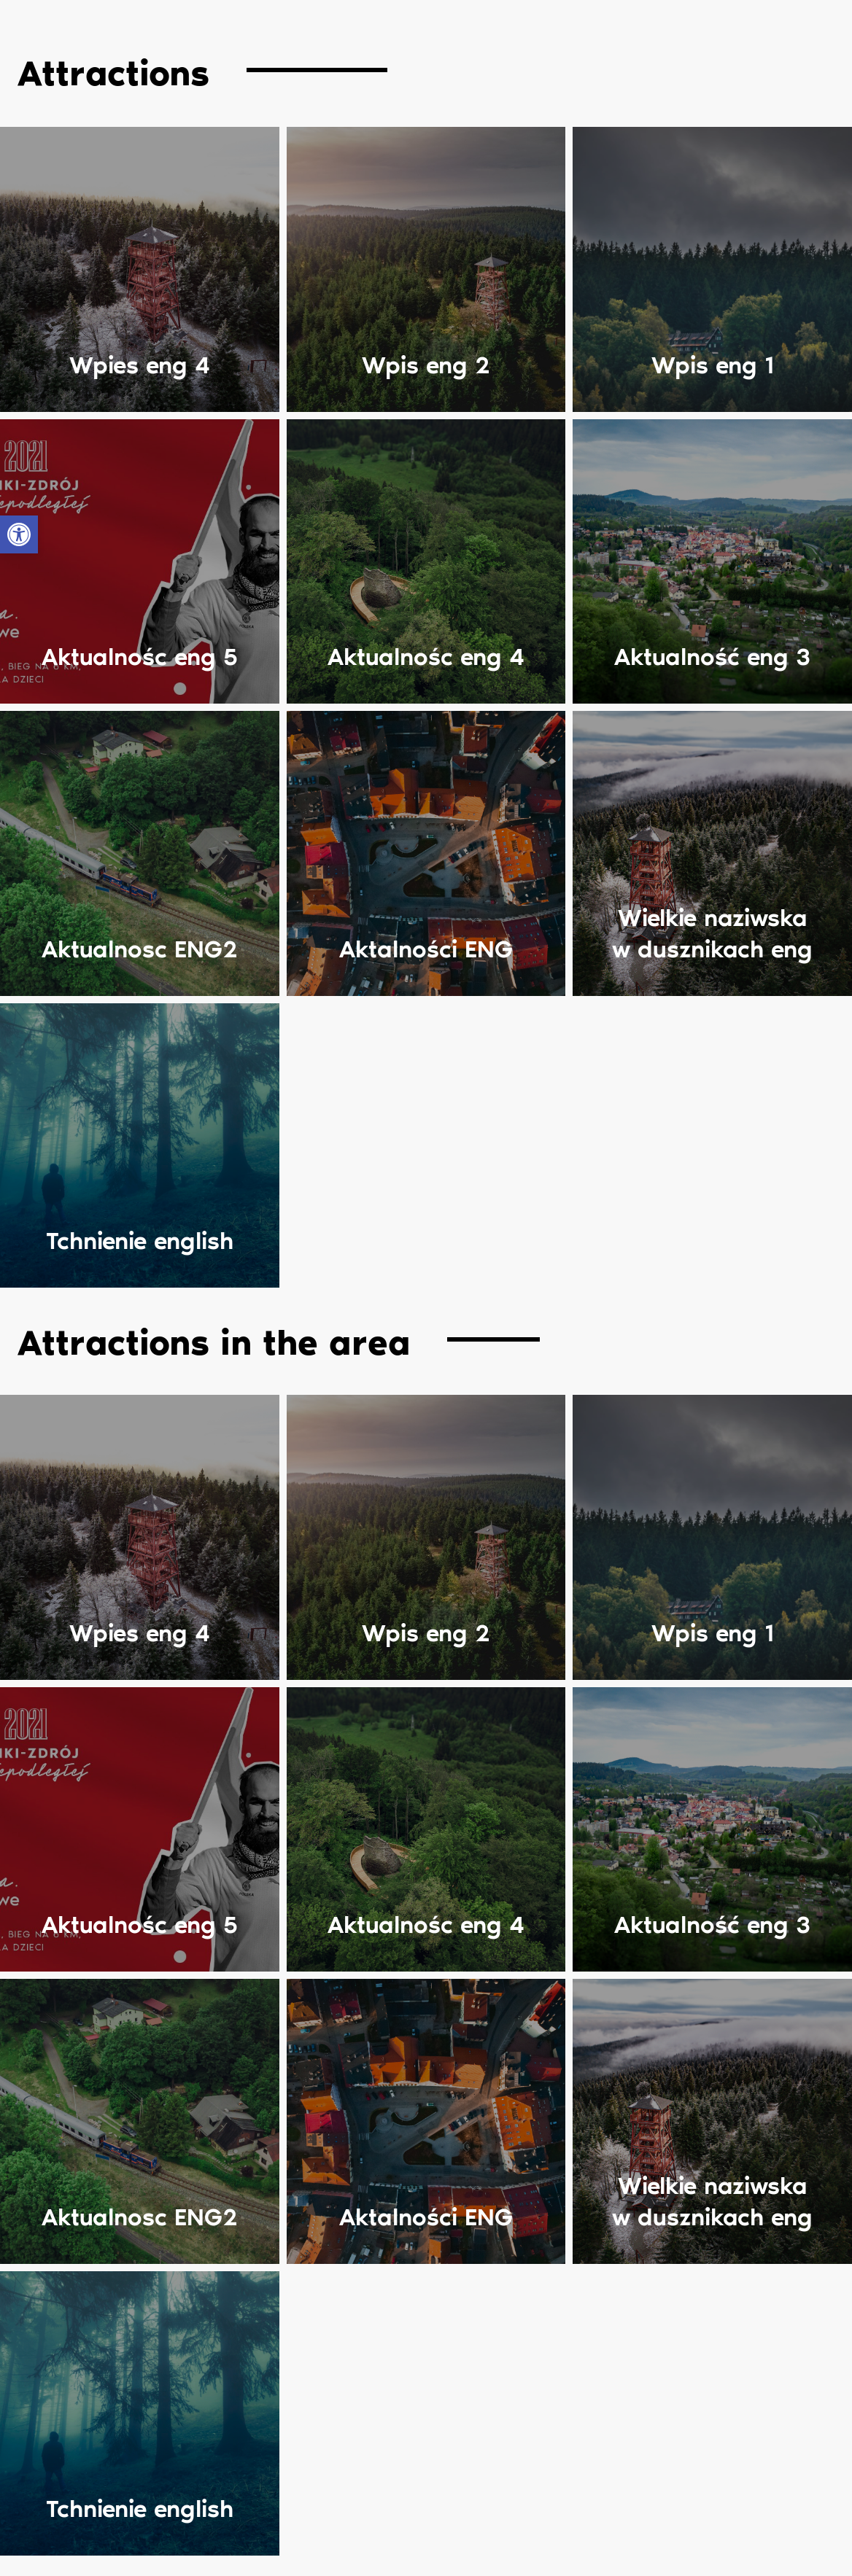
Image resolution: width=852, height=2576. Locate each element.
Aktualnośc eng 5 (140, 659)
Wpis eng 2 (426, 365)
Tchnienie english (139, 1244)
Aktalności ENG (426, 951)
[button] (19, 534)
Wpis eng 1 (712, 365)
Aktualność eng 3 (712, 659)
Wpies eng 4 (139, 365)
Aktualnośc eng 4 (426, 659)
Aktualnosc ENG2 (140, 951)
